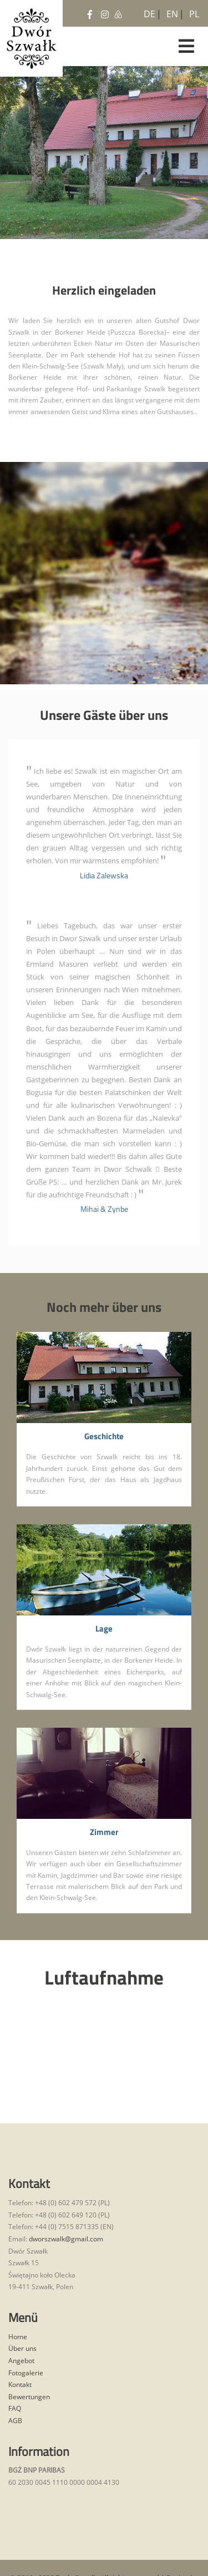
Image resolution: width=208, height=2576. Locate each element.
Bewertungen (29, 2396)
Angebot (21, 2360)
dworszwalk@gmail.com (66, 2239)
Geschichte (104, 1436)
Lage (104, 1629)
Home (17, 2336)
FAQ (14, 2408)
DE (147, 12)
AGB (15, 2420)
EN (170, 12)
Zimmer (104, 1832)
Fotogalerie (25, 2373)
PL (193, 12)
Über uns (22, 2348)
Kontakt (20, 2384)
